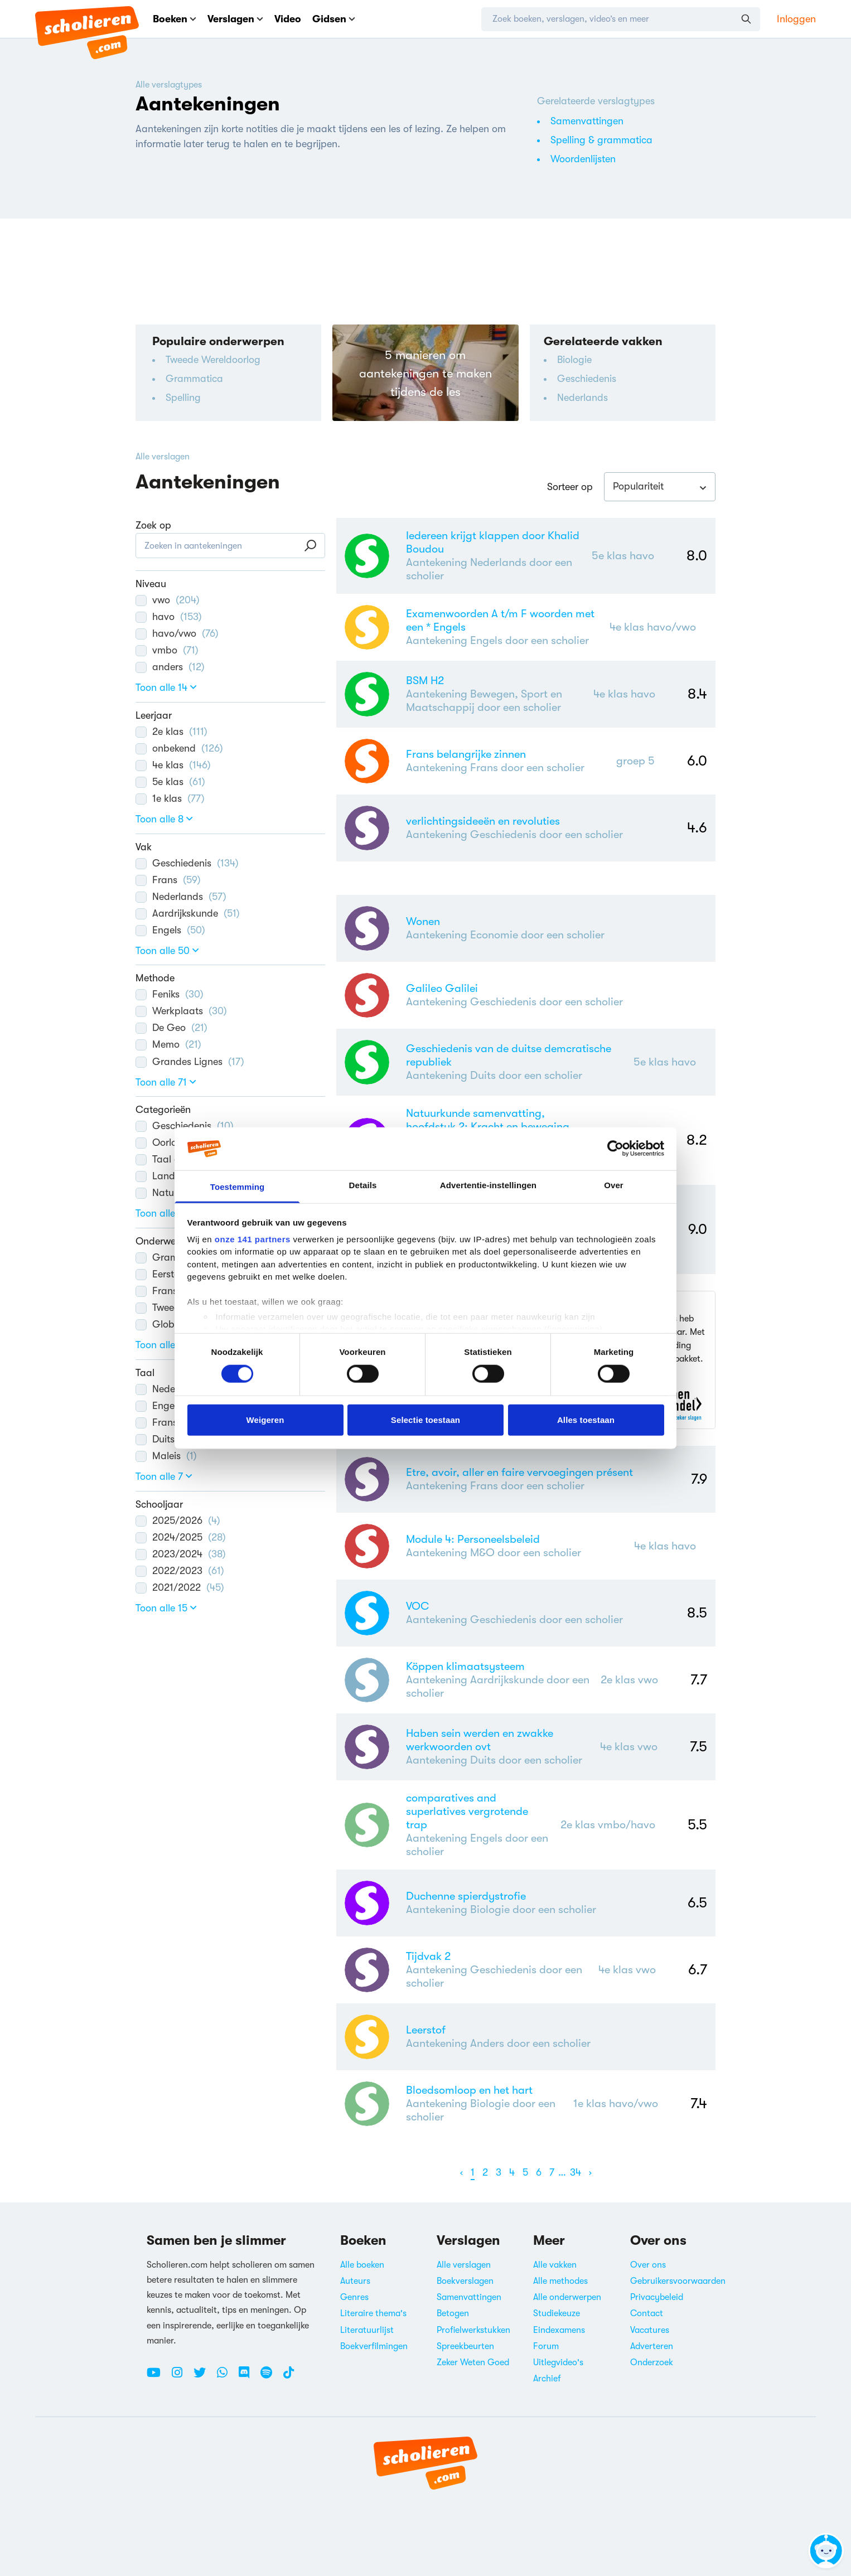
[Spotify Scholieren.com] (270, 2377)
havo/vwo (177, 633)
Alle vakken (555, 2265)
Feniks (170, 994)
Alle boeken (362, 2265)
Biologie (574, 359)
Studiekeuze (556, 2313)
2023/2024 (181, 1554)
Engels (170, 930)
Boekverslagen (465, 2281)
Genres (354, 2297)
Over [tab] (613, 1185)
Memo (168, 1044)
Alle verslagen (163, 457)
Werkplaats (181, 1011)
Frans (168, 879)
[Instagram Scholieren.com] (181, 2377)
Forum (546, 2346)
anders (170, 666)
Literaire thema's (373, 2313)
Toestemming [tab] (237, 1187)
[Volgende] (590, 2172)
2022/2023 (180, 1570)
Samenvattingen (586, 121)
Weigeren (265, 1419)
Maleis (166, 1455)
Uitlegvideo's (558, 2362)
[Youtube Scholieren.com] (158, 2377)
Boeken (174, 19)
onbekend (179, 748)
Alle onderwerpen (567, 2297)
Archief (547, 2379)
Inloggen (796, 19)
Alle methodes (560, 2281)
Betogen (453, 2313)
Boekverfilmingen (374, 2346)
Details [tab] (363, 1185)
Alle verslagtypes (169, 85)
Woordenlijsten (583, 158)
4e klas (173, 765)
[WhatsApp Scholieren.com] (226, 2377)
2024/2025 (181, 1537)
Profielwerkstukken (473, 2330)
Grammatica (194, 378)
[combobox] (659, 486)
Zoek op (153, 525)
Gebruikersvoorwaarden (678, 2281)
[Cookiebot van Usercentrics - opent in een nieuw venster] (615, 1148)
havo (169, 616)
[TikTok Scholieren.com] (288, 2377)
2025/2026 (178, 1520)
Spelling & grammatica (601, 140)
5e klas (170, 781)
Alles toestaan (586, 1419)
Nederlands (582, 397)
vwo (168, 600)
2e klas (171, 731)
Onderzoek (651, 2362)
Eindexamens (559, 2330)
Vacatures (649, 2330)
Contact (646, 2313)
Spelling (183, 397)
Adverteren (651, 2346)
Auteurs (355, 2281)
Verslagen (235, 19)
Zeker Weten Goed (473, 2362)
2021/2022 (180, 1587)
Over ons (648, 2265)
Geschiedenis (586, 378)
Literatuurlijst (367, 2330)
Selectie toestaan (425, 1419)
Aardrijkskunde (188, 913)
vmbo (167, 650)
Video (287, 19)
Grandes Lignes (190, 1061)
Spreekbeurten (465, 2346)
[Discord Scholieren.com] (248, 2377)
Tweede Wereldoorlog (213, 359)
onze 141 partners (253, 1239)
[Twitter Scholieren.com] (204, 2377)
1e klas (170, 798)
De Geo (171, 1027)
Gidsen (333, 19)
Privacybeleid (656, 2297)
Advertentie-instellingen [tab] (488, 1185)
